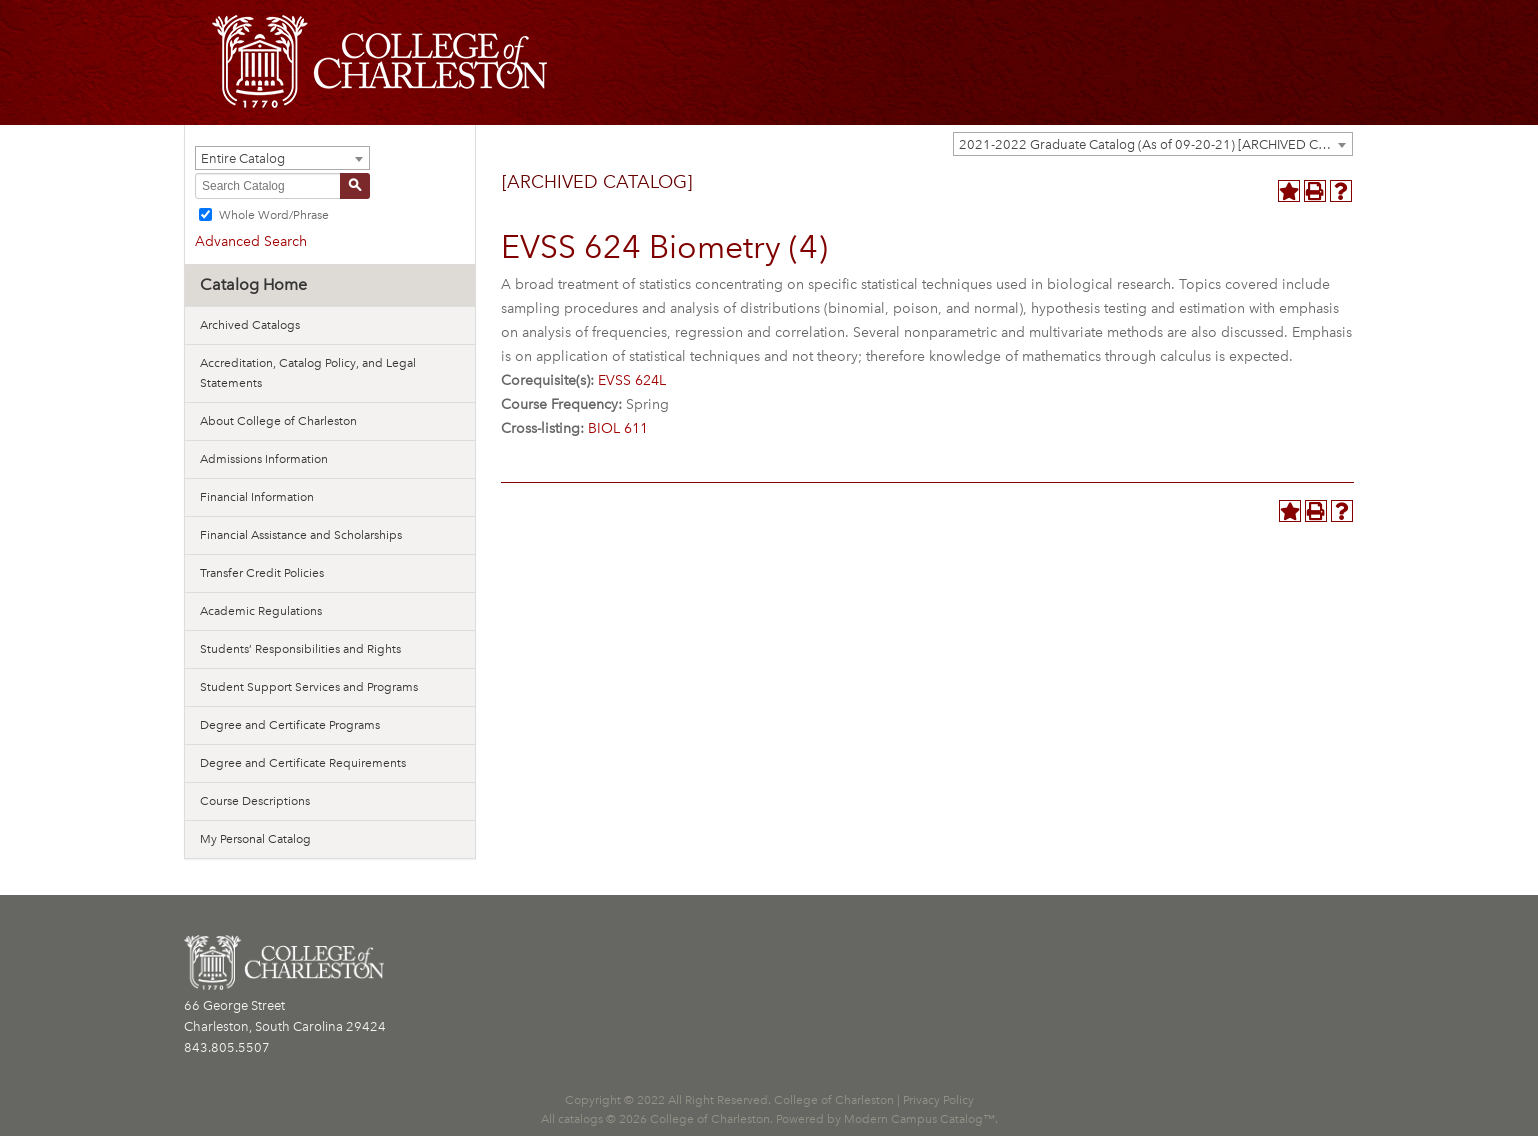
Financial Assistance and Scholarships (301, 535)
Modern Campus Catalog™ (919, 1119)
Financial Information (257, 497)
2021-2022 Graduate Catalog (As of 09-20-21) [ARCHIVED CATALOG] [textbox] (1155, 144)
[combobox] (1153, 144)
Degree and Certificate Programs (290, 725)
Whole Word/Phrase (274, 215)
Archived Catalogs (250, 325)
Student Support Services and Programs (309, 687)
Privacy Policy (938, 1100)
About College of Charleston (278, 421)
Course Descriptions (255, 801)
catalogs (580, 1119)
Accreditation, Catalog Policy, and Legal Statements (308, 373)
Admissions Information (264, 459)
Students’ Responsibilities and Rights (300, 649)
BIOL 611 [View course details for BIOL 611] (618, 428)
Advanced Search (251, 241)
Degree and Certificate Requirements (303, 763)
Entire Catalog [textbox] (243, 158)
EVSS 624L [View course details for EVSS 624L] (632, 380)
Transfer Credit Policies (262, 573)
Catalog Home (253, 284)
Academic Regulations (261, 611)
